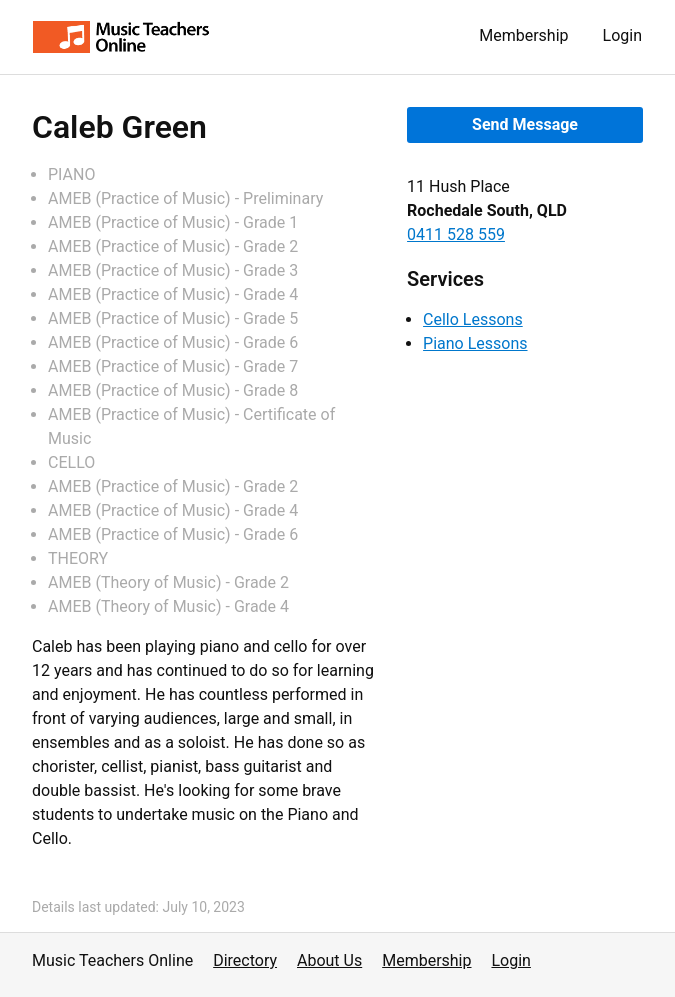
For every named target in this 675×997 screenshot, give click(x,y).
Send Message (525, 124)
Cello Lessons (473, 319)
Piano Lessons (475, 343)
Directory (245, 960)
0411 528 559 (456, 234)
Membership (523, 35)
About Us (329, 960)
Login (622, 35)
